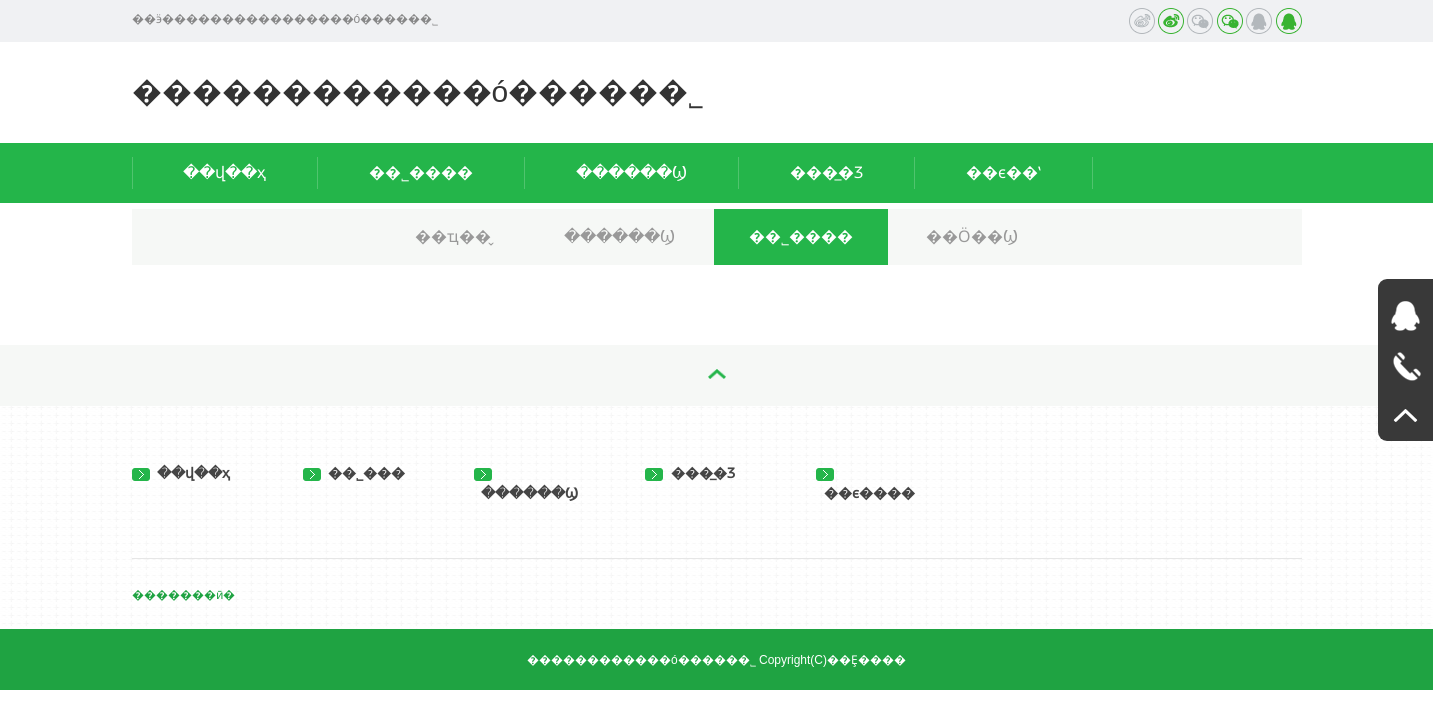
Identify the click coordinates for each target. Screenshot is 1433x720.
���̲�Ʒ (826, 172)
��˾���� (421, 172)
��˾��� (354, 473)
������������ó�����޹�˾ (418, 91)
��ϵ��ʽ (1003, 172)
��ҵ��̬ (453, 236)
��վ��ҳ (224, 172)
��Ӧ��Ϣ (972, 236)
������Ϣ (631, 172)
